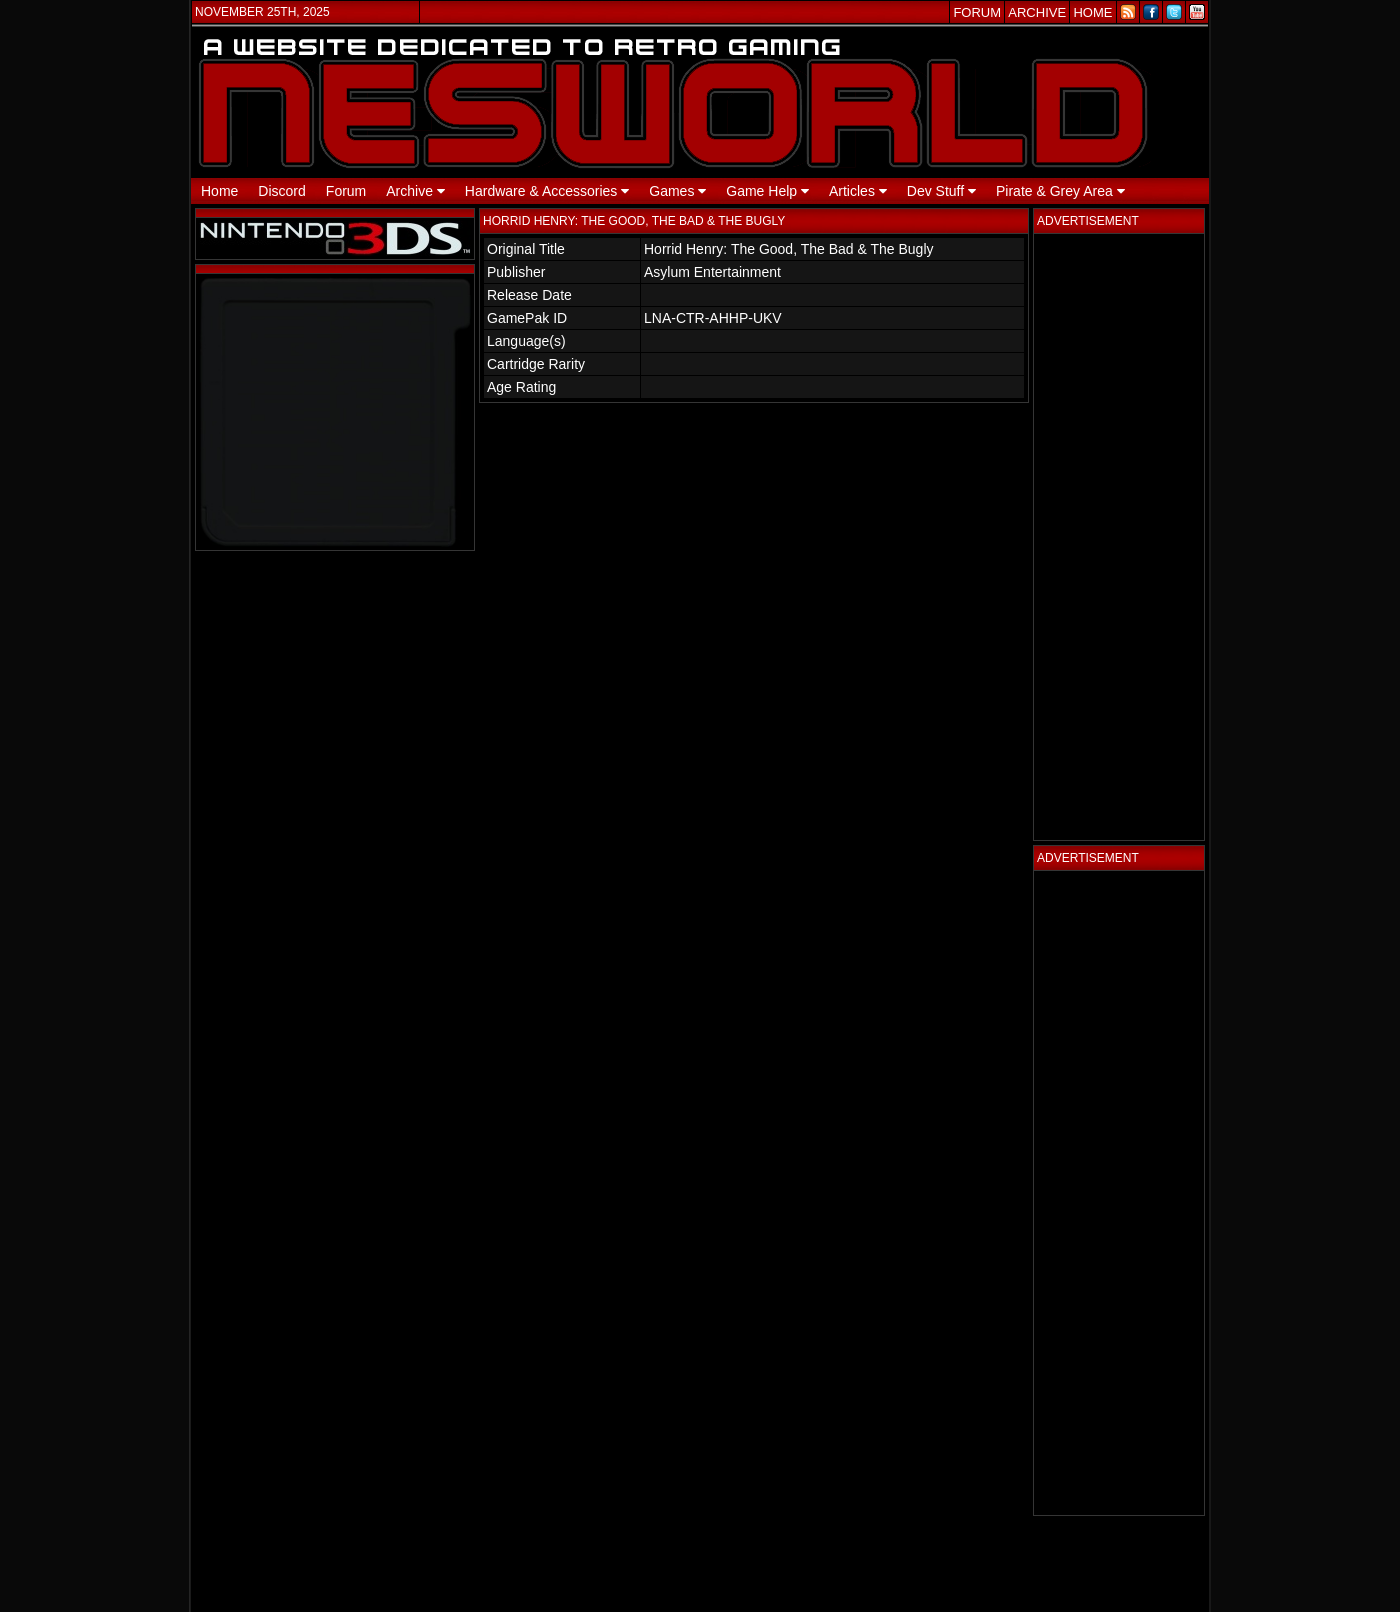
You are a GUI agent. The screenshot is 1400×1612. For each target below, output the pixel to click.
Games (677, 191)
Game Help (767, 191)
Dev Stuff (941, 191)
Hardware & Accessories (547, 191)
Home (219, 191)
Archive (415, 191)
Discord (281, 191)
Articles (858, 191)
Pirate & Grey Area (1060, 191)
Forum (346, 191)
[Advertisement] (1119, 537)
